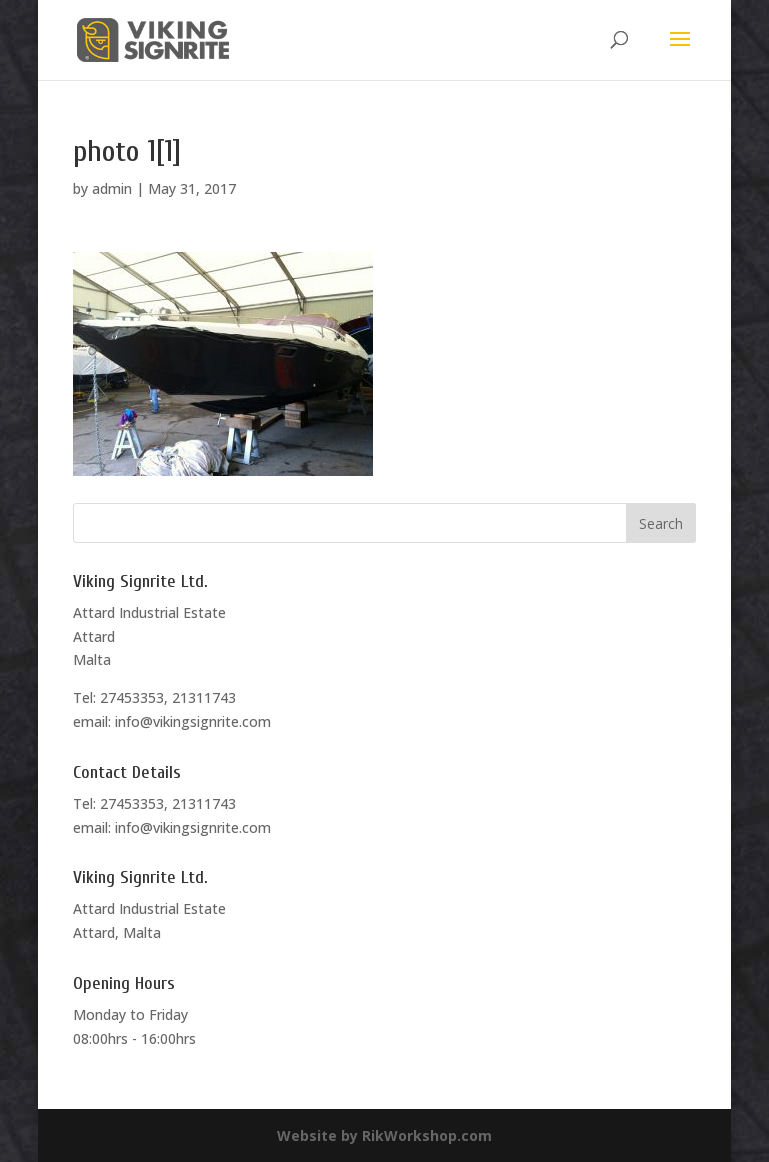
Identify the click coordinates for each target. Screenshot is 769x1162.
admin (112, 188)
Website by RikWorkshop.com (384, 1135)
